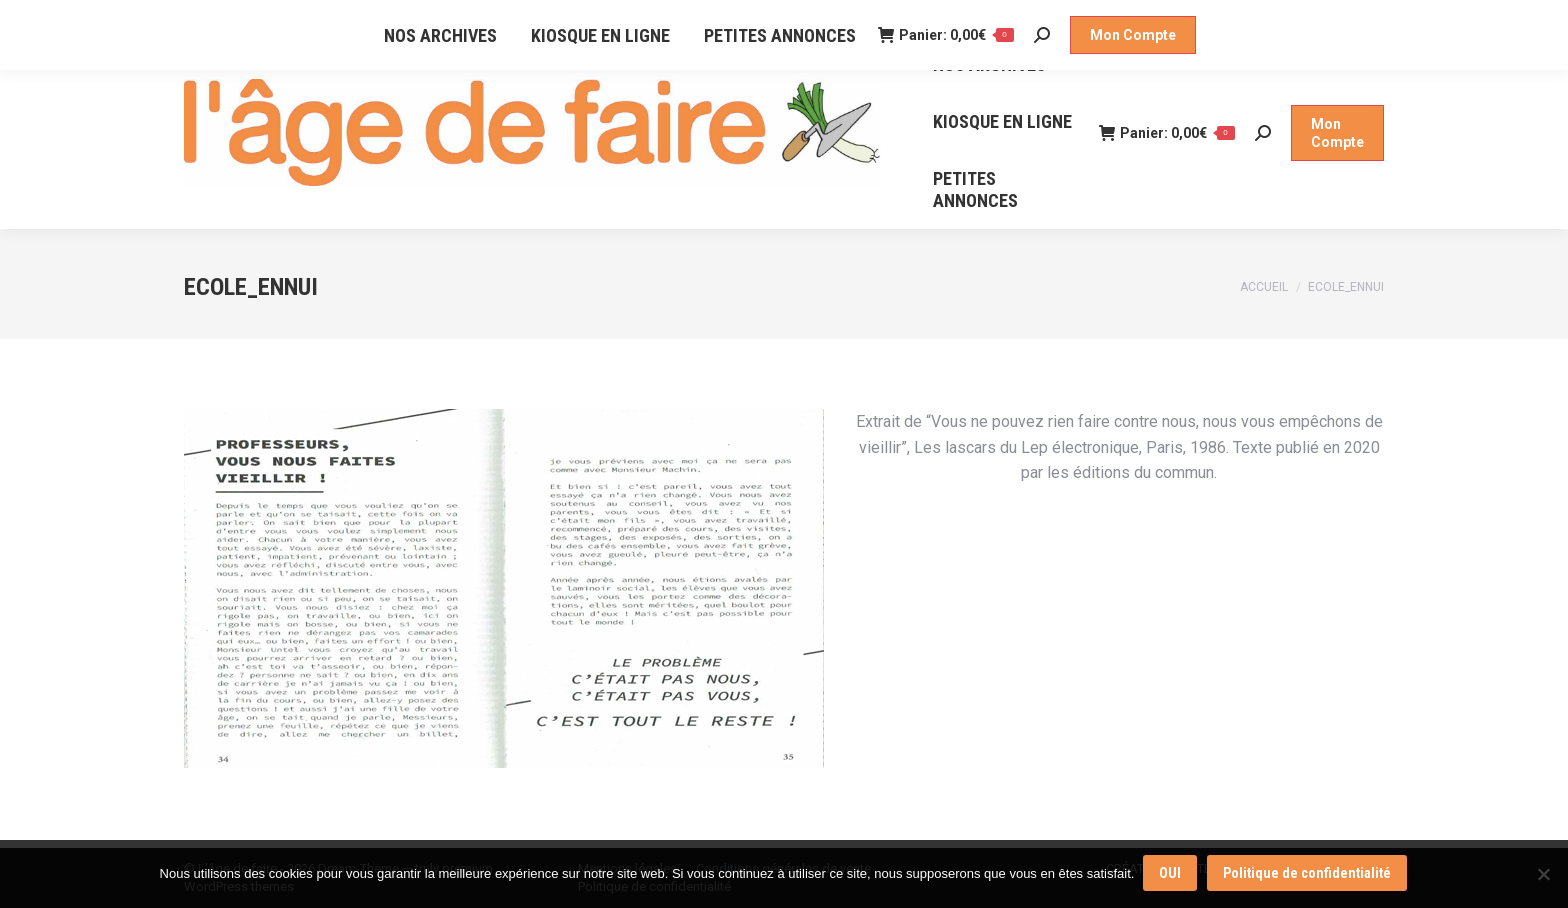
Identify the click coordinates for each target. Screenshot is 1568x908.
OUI (1171, 875)
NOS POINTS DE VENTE (390, 18)
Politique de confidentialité (1308, 875)
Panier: (1167, 133)
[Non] (1543, 875)
